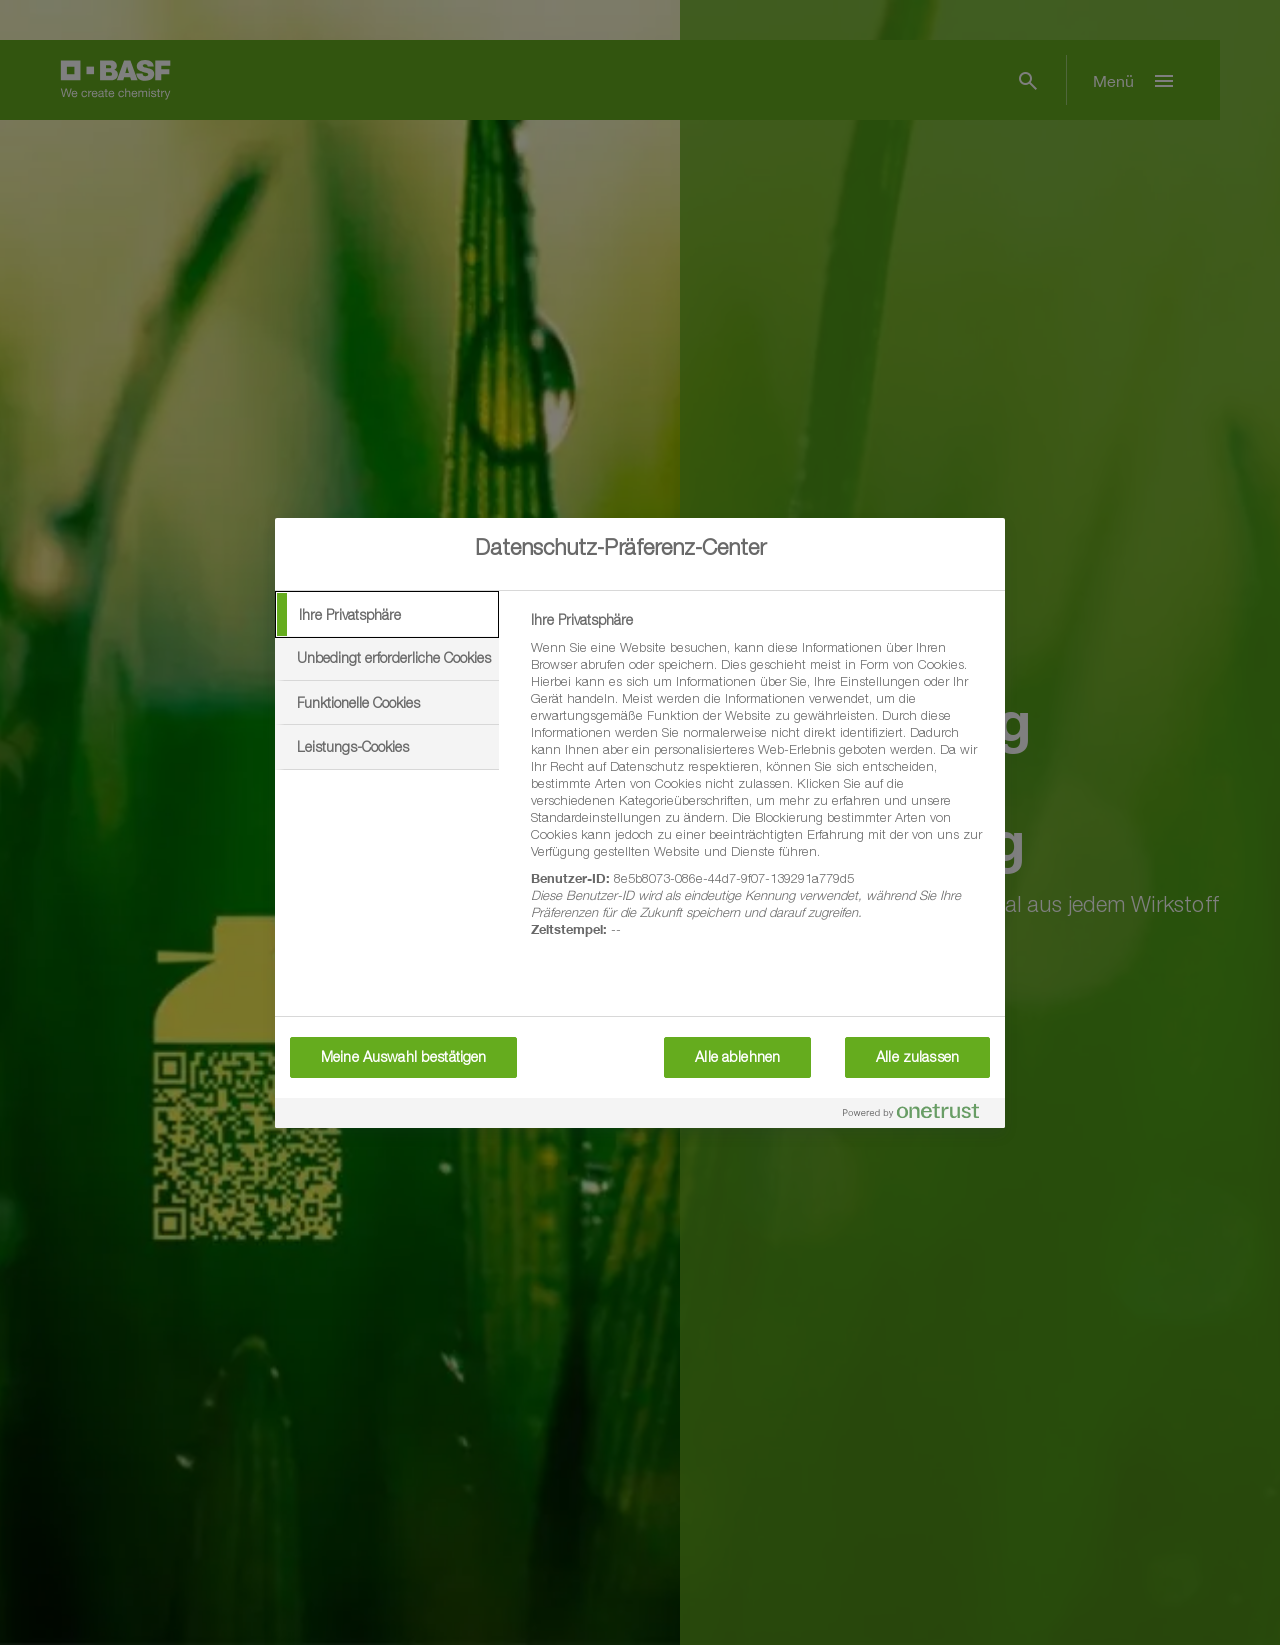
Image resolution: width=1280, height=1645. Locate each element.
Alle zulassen (917, 1057)
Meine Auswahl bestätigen (403, 1057)
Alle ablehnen (737, 1057)
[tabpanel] (759, 786)
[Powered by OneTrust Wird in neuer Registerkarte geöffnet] (919, 1115)
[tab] (387, 615)
